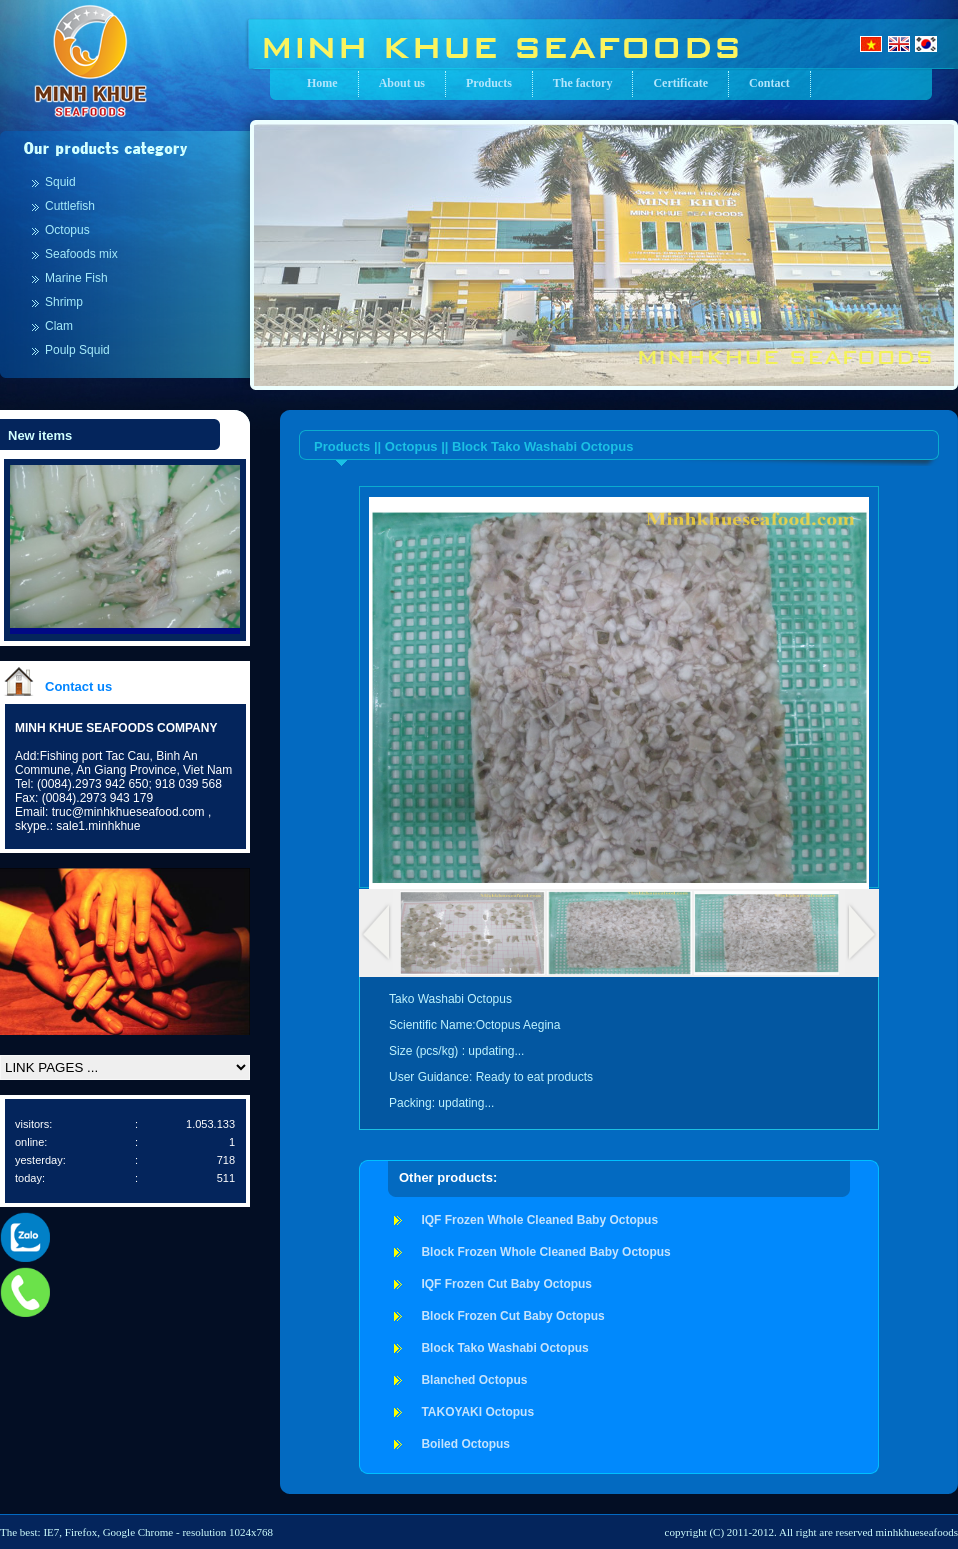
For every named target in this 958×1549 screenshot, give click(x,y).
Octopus (67, 230)
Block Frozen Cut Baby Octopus (512, 1316)
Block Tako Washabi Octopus (504, 1348)
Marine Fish (76, 278)
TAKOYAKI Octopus (477, 1412)
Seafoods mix (81, 254)
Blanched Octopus (474, 1380)
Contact (769, 83)
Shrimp (64, 302)
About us (402, 83)
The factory (583, 83)
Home (322, 83)
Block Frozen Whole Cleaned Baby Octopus (545, 1252)
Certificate (680, 83)
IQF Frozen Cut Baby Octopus (506, 1284)
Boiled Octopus (465, 1444)
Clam (59, 326)
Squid (60, 182)
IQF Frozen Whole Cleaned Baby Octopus (539, 1220)
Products (489, 83)
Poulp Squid (77, 350)
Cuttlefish (70, 206)
